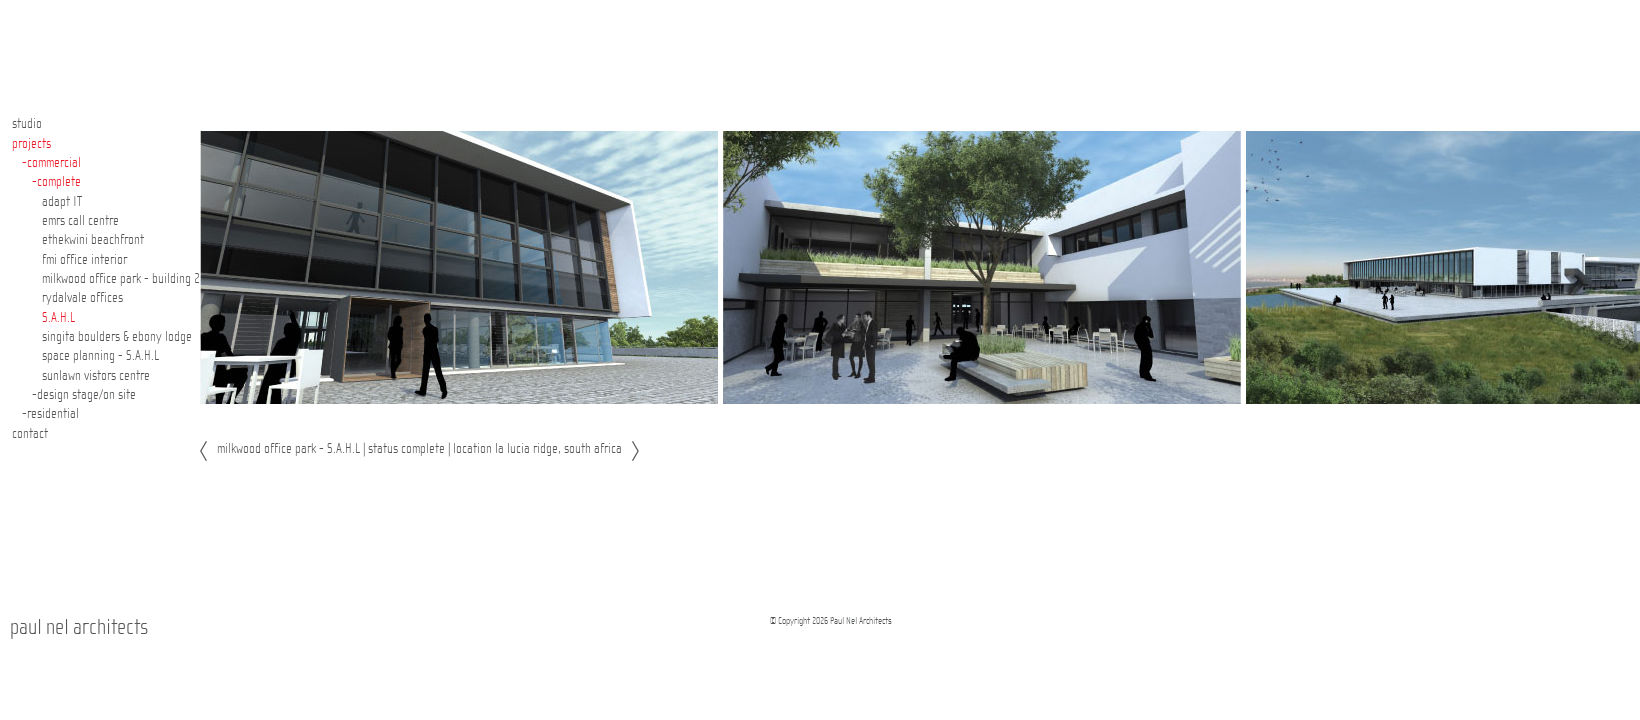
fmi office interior (84, 260)
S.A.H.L (58, 318)
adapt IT (62, 202)
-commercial (51, 163)
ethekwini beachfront (93, 240)
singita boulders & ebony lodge (117, 337)
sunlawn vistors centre (96, 376)
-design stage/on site (84, 395)
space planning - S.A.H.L (100, 356)
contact (30, 434)
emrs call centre (80, 221)
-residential (50, 414)
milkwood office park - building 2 (121, 279)
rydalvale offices (82, 298)
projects (31, 144)
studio (27, 124)
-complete (56, 182)
